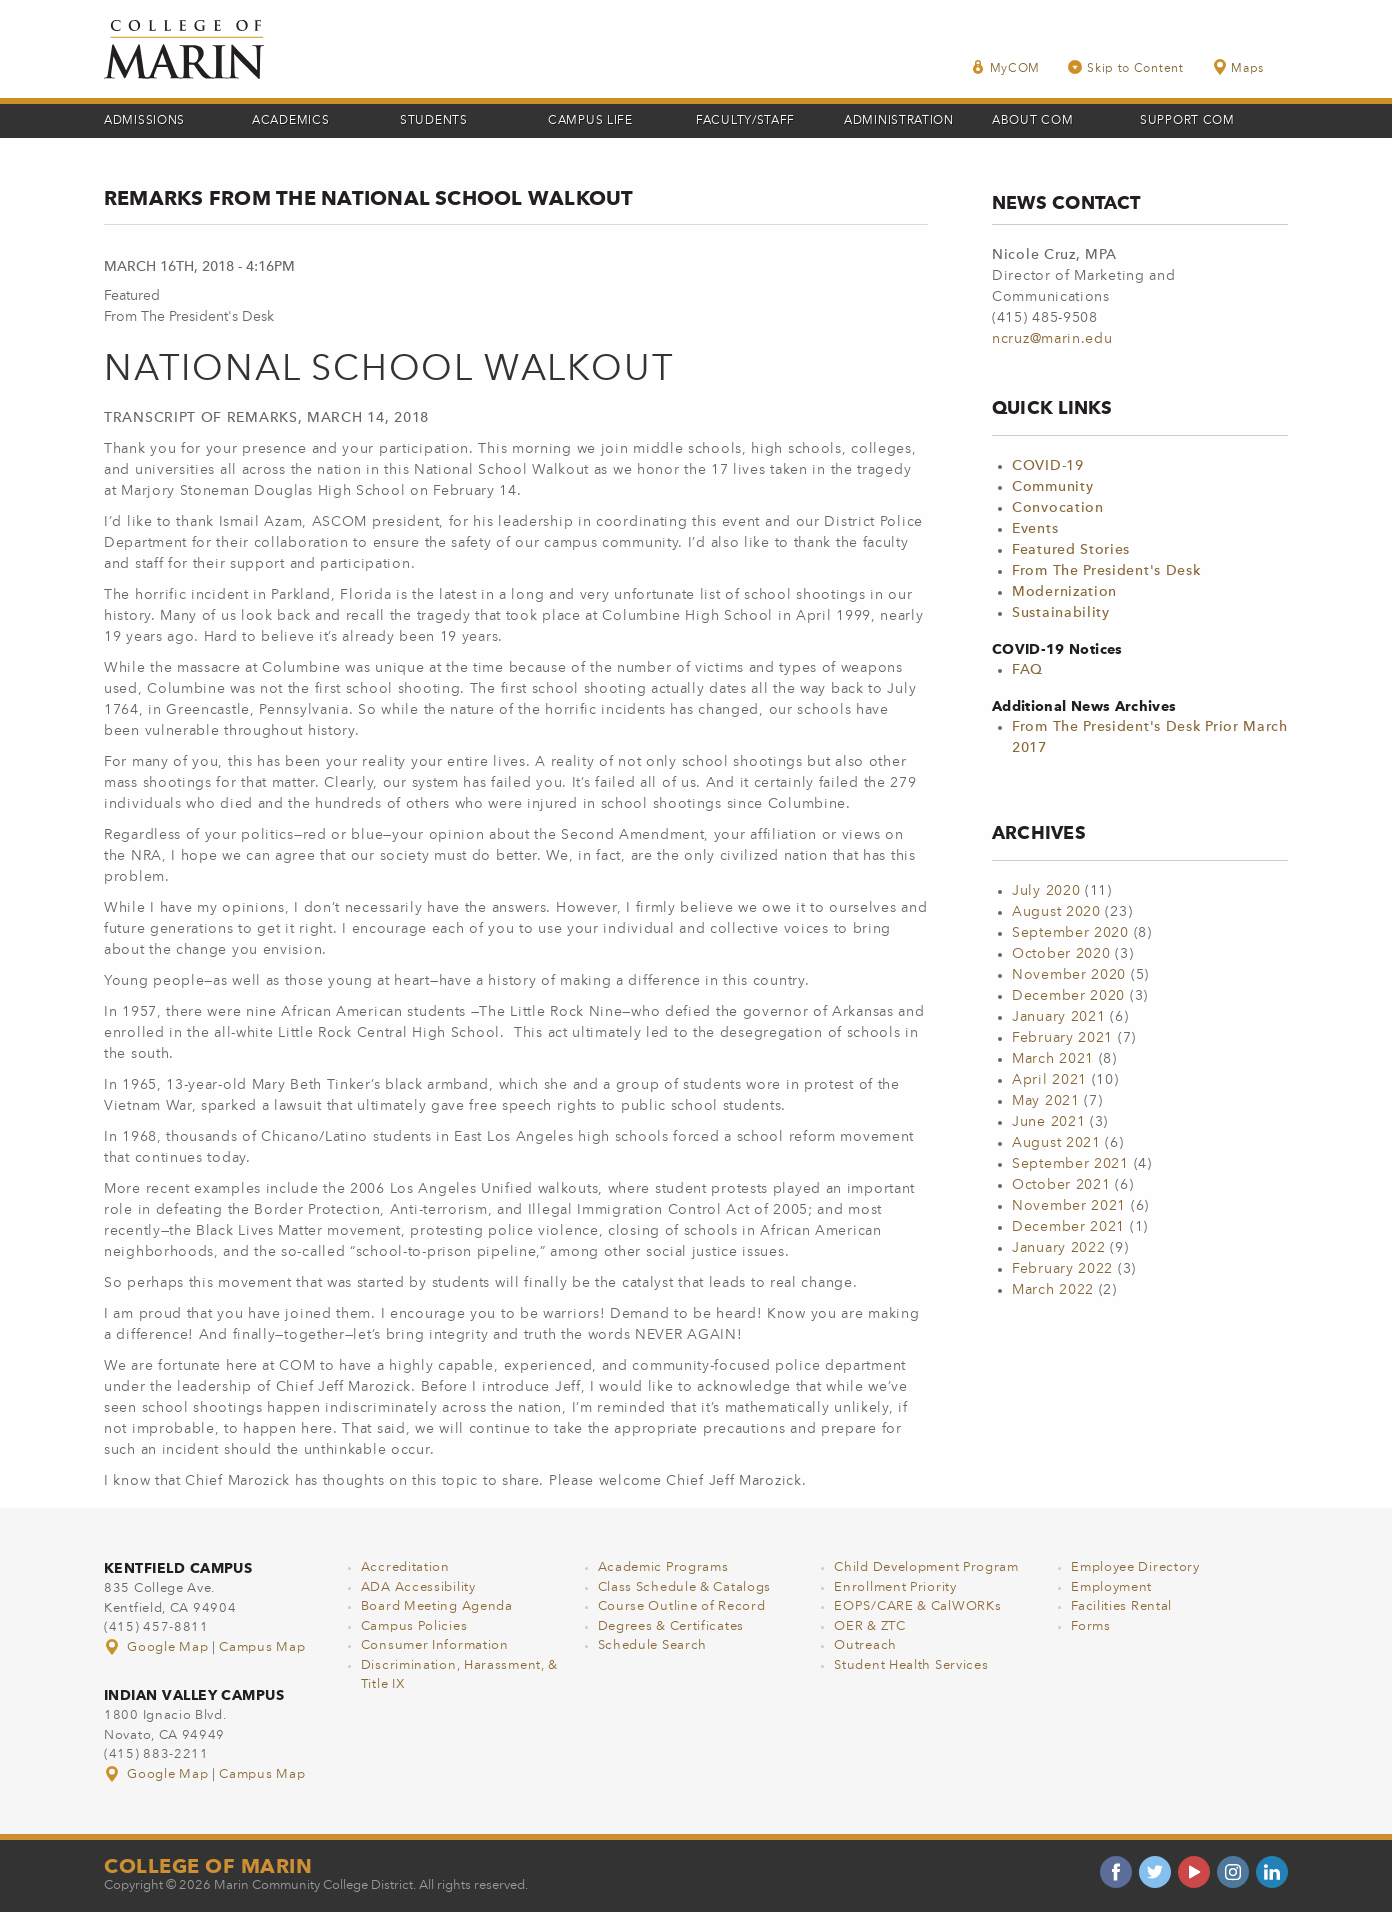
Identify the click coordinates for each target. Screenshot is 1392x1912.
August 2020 (1056, 912)
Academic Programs (663, 1567)
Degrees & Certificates (671, 1626)
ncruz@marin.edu (1052, 339)
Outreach (865, 1645)
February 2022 (1062, 1269)
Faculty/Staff (745, 121)
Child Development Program (926, 1567)
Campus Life (590, 121)
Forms (1091, 1626)
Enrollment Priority (895, 1587)
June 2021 (1048, 1122)
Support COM (1187, 121)
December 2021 (1068, 1227)
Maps (1238, 67)
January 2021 (1058, 1017)
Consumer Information (435, 1645)
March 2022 (1053, 1290)
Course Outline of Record (682, 1606)
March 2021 (1053, 1059)
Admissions (144, 121)
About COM (1032, 121)
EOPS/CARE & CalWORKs (917, 1606)
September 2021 (1070, 1164)
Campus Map (262, 1647)
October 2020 (1061, 954)
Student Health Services (911, 1665)
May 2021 (1046, 1101)
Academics (290, 121)
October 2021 (1061, 1185)
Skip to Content (1126, 67)
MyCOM (1006, 67)
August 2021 (1056, 1143)
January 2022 (1058, 1248)
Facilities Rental (1121, 1606)
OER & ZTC (869, 1626)
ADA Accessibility (418, 1587)
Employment (1111, 1587)
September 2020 (1070, 933)
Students (434, 121)
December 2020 (1068, 996)
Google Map (158, 1647)
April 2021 (1049, 1080)
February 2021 (1062, 1038)
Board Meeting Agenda (437, 1606)
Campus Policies (414, 1626)
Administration (899, 121)
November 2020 (1069, 975)
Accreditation (405, 1567)
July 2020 (1046, 891)
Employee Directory (1135, 1567)
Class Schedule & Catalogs (685, 1587)
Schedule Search (653, 1645)
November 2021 (1069, 1206)
